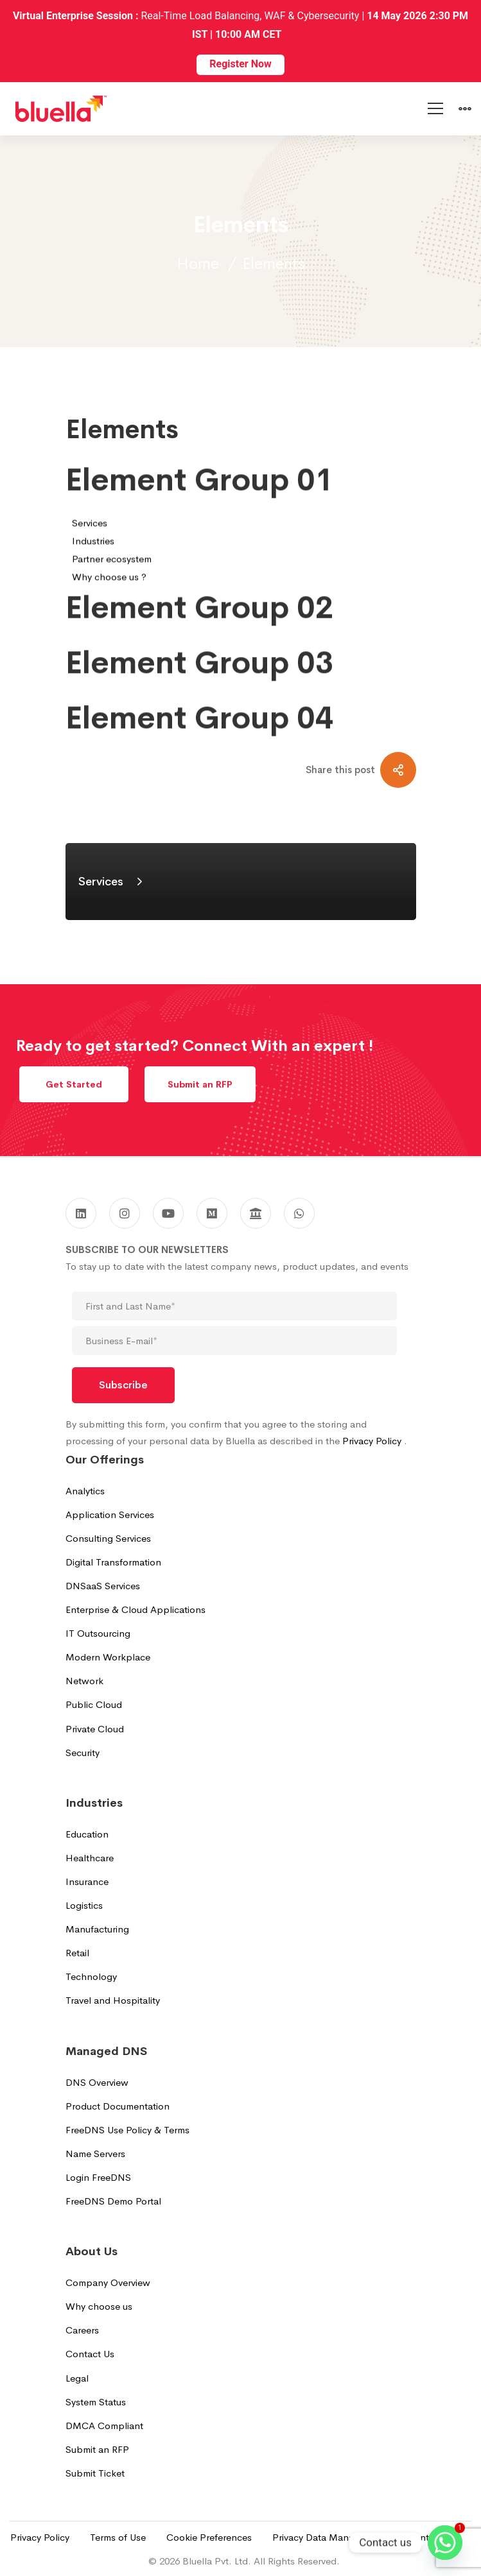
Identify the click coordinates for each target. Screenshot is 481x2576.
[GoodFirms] (255, 1213)
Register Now (240, 64)
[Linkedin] (81, 1213)
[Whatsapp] (445, 2542)
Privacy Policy (373, 1441)
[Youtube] (168, 1213)
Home (198, 263)
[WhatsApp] (299, 1213)
